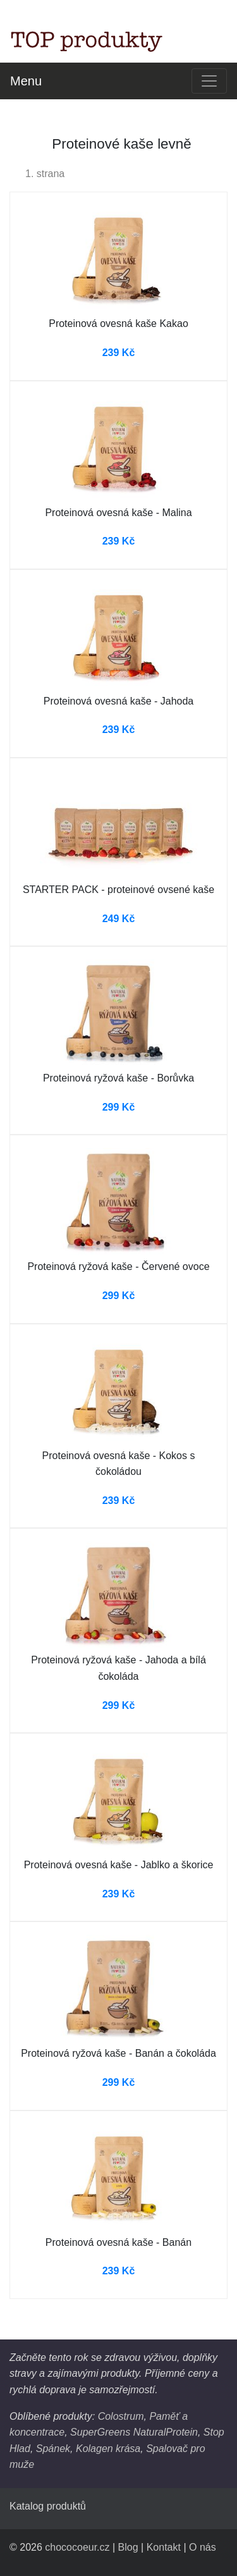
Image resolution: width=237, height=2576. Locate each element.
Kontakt (164, 2547)
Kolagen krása (108, 2448)
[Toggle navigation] (209, 81)
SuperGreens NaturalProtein (134, 2432)
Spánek (53, 2448)
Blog (128, 2547)
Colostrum (121, 2416)
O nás (202, 2547)
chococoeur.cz (77, 2547)
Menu (26, 81)
